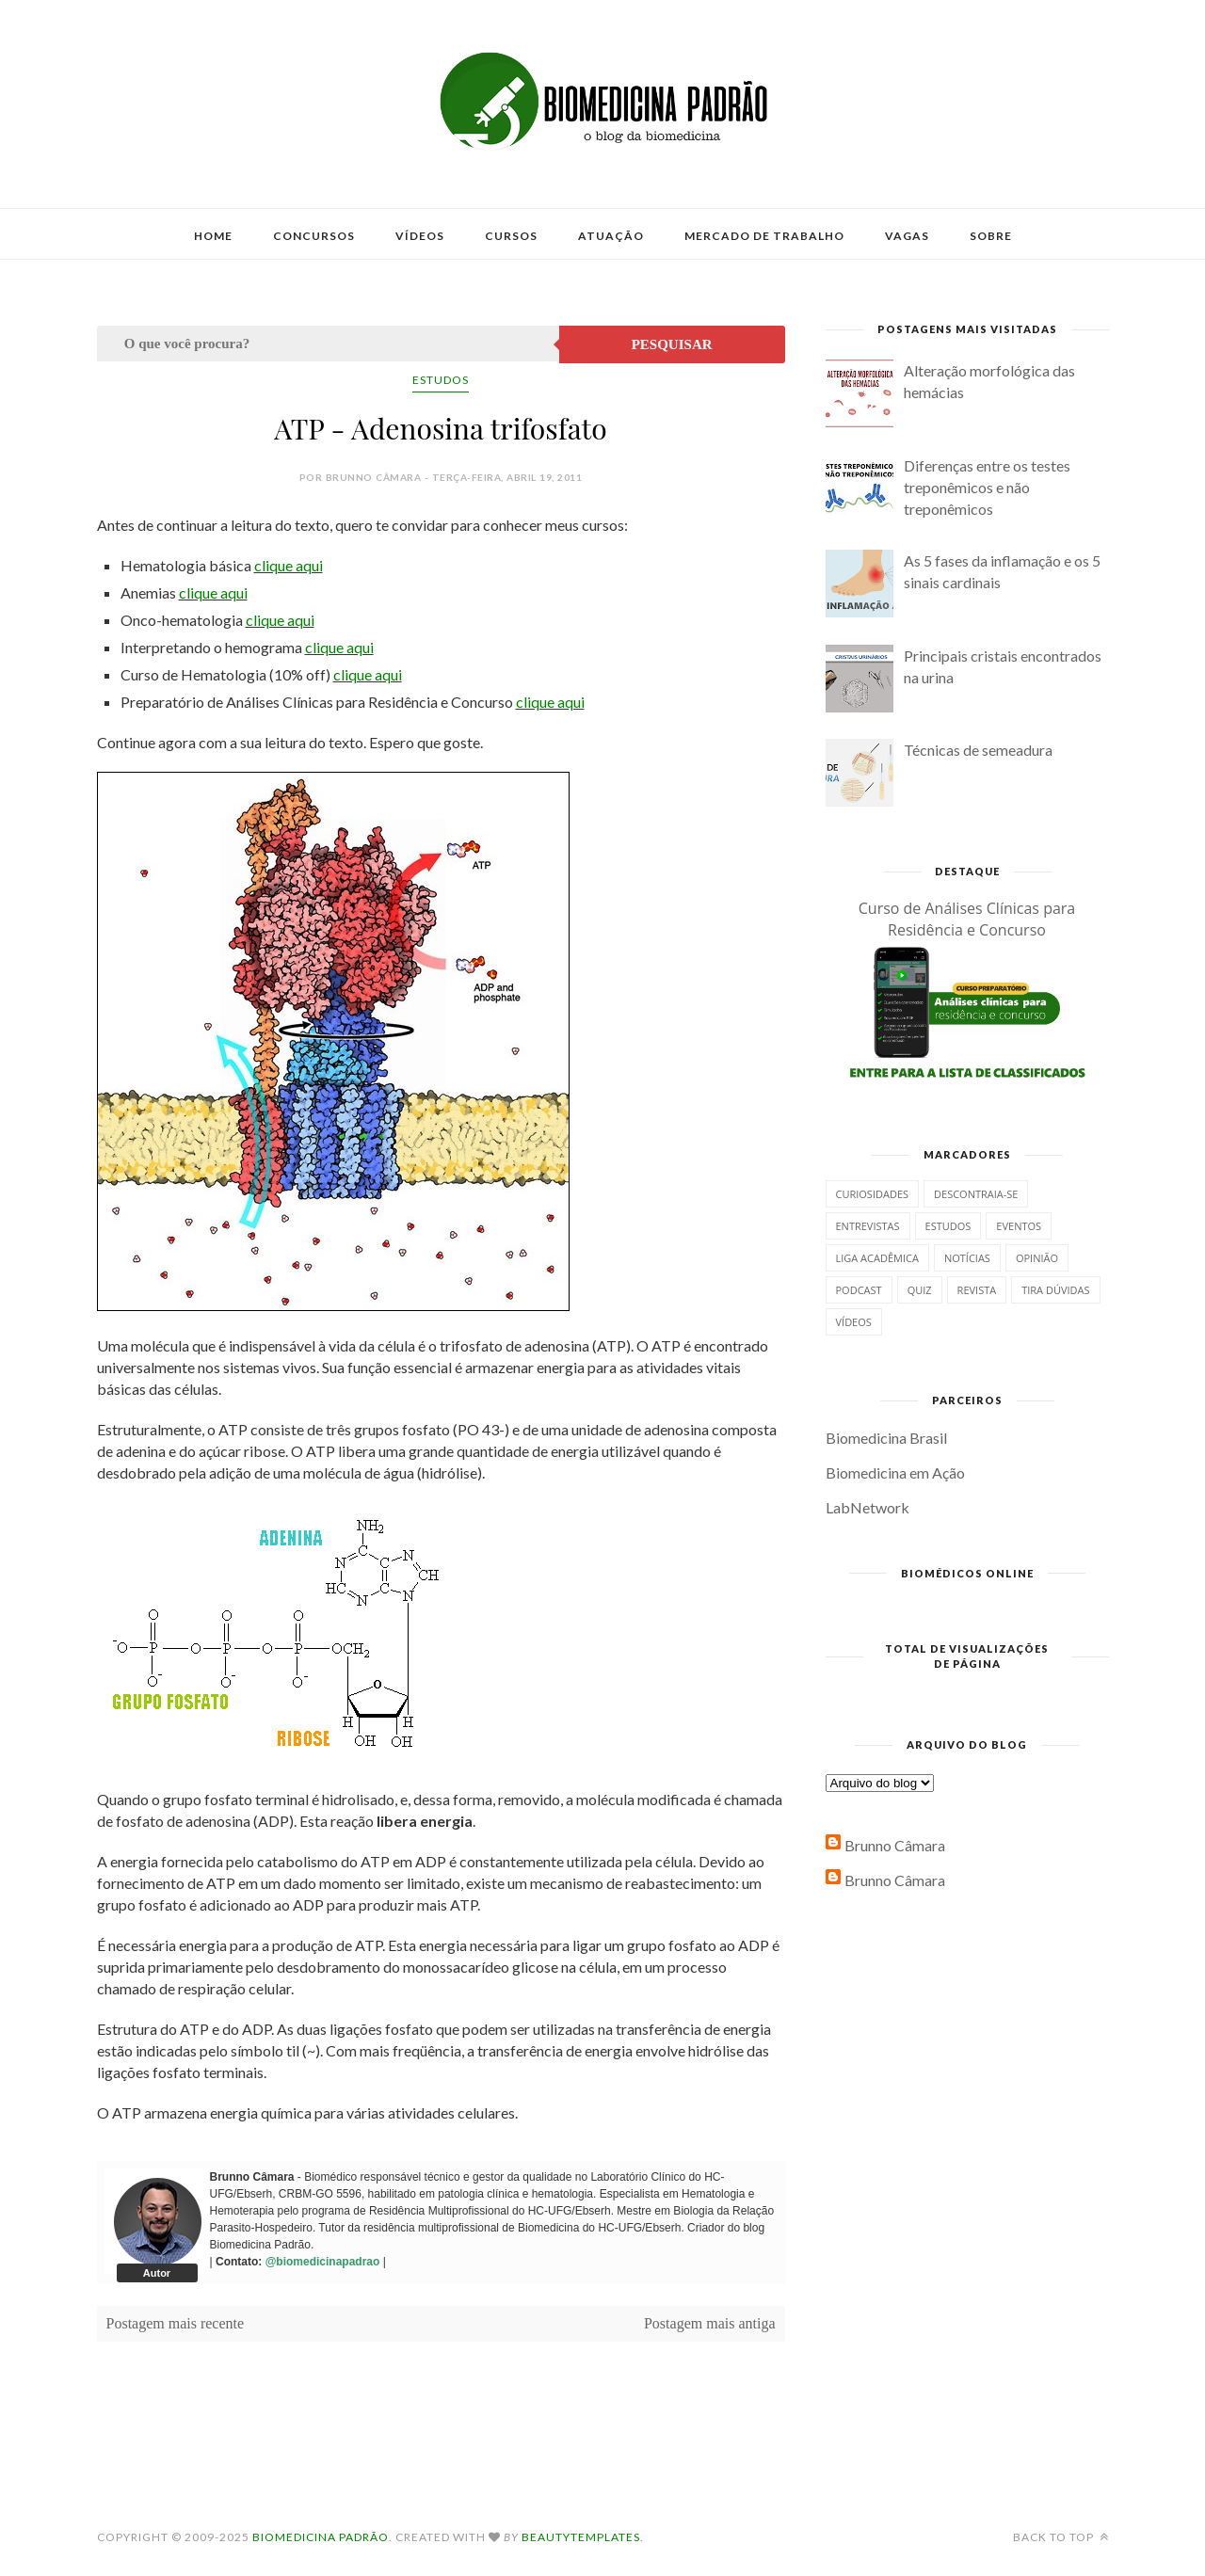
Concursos (314, 236)
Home (213, 236)
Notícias (967, 1258)
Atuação (611, 236)
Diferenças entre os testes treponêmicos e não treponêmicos (987, 487)
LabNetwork (867, 1507)
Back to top (1061, 2537)
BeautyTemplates (581, 2537)
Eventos (1018, 1226)
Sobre (991, 236)
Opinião (1037, 1258)
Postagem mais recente (175, 2323)
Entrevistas (868, 1226)
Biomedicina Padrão (320, 2537)
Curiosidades (872, 1194)
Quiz (920, 1290)
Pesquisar (672, 344)
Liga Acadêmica (877, 1258)
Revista (977, 1290)
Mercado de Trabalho (764, 236)
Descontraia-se (976, 1194)
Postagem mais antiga (710, 2323)
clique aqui (288, 565)
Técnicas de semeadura (978, 750)
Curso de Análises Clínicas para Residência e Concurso (967, 919)
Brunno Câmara (894, 1845)
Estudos (440, 380)
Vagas (907, 236)
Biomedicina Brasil (886, 1438)
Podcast (859, 1290)
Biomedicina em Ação (895, 1472)
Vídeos (419, 236)
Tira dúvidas (1055, 1290)
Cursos (511, 236)
